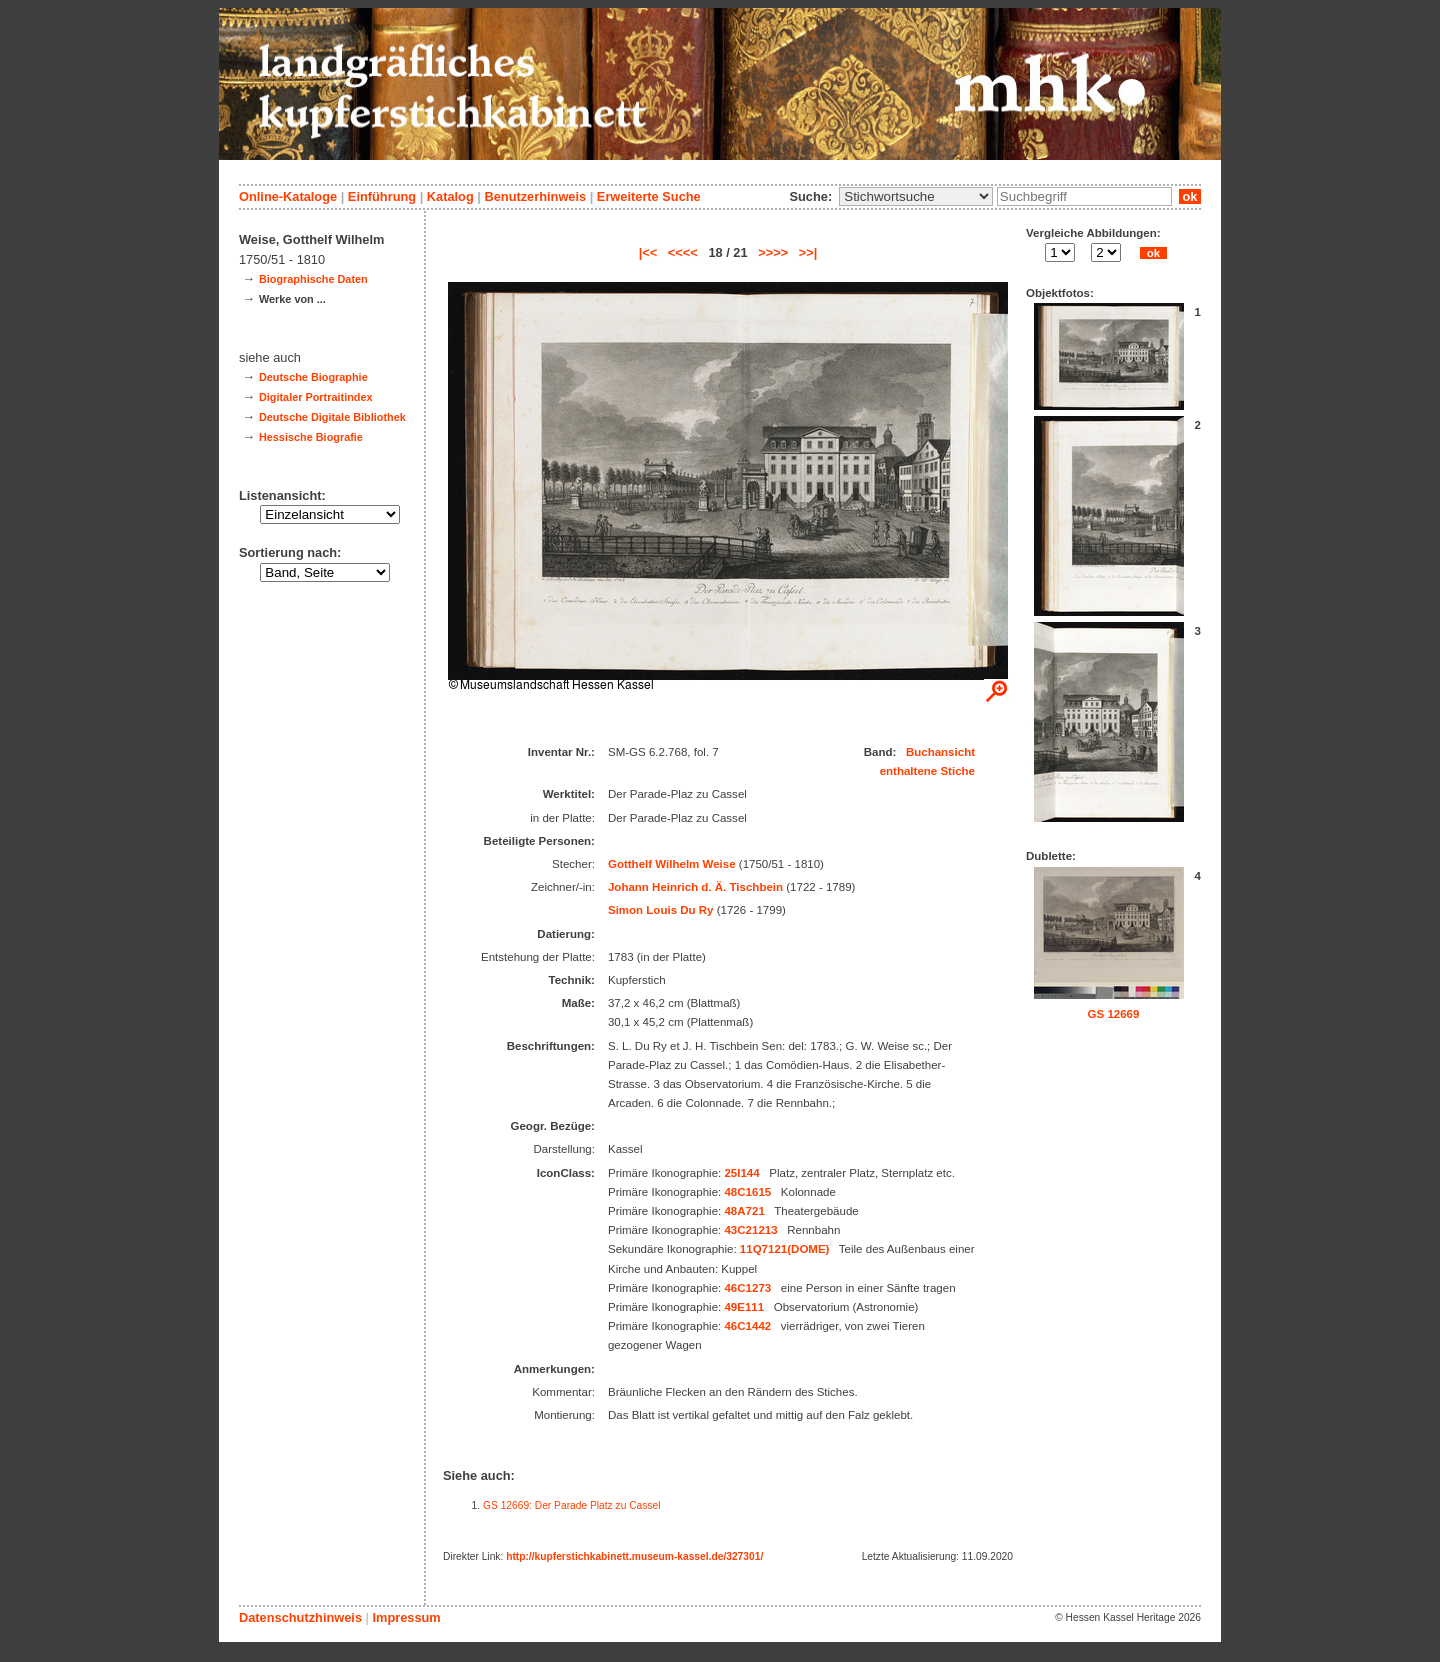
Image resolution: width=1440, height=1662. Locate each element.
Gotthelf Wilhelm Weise (672, 864)
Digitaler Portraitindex (316, 397)
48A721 (744, 1211)
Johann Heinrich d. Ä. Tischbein (695, 887)
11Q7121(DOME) (785, 1249)
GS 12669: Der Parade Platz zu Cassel (572, 1505)
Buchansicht (940, 752)
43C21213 (750, 1230)
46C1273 (747, 1288)
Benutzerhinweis (535, 196)
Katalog (450, 196)
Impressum (406, 1617)
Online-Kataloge (288, 196)
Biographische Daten (313, 279)
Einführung (382, 196)
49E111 (744, 1307)
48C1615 (747, 1192)
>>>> (773, 252)
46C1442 (747, 1326)
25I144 (741, 1173)
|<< (648, 252)
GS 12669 (1114, 1014)
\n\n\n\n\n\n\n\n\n (916, 196)
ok (1190, 196)
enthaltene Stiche (927, 771)
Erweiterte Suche (649, 196)
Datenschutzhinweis (300, 1617)
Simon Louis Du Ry (661, 910)
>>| (808, 252)
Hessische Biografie (311, 437)
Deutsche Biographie (313, 377)
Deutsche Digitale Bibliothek (332, 417)
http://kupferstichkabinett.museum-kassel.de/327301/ (634, 1556)
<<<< (683, 252)
